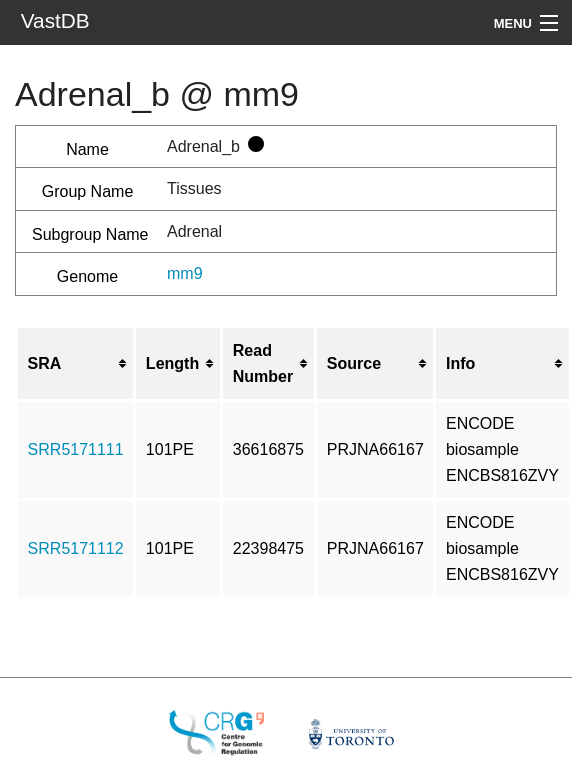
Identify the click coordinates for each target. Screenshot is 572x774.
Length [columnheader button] (172, 363)
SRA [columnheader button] (45, 363)
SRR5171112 (76, 548)
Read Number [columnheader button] (263, 363)
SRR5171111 (76, 449)
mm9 (185, 273)
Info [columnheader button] (460, 363)
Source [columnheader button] (354, 363)
